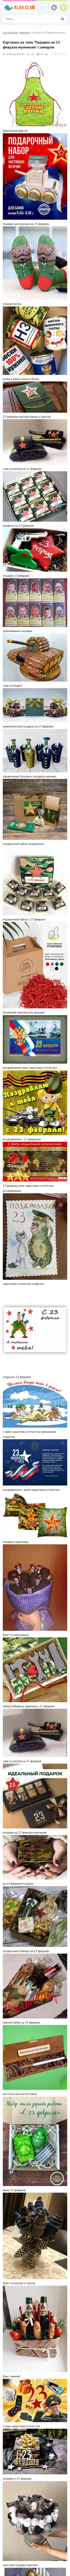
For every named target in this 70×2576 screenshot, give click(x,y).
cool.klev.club (10, 32)
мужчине (24, 32)
